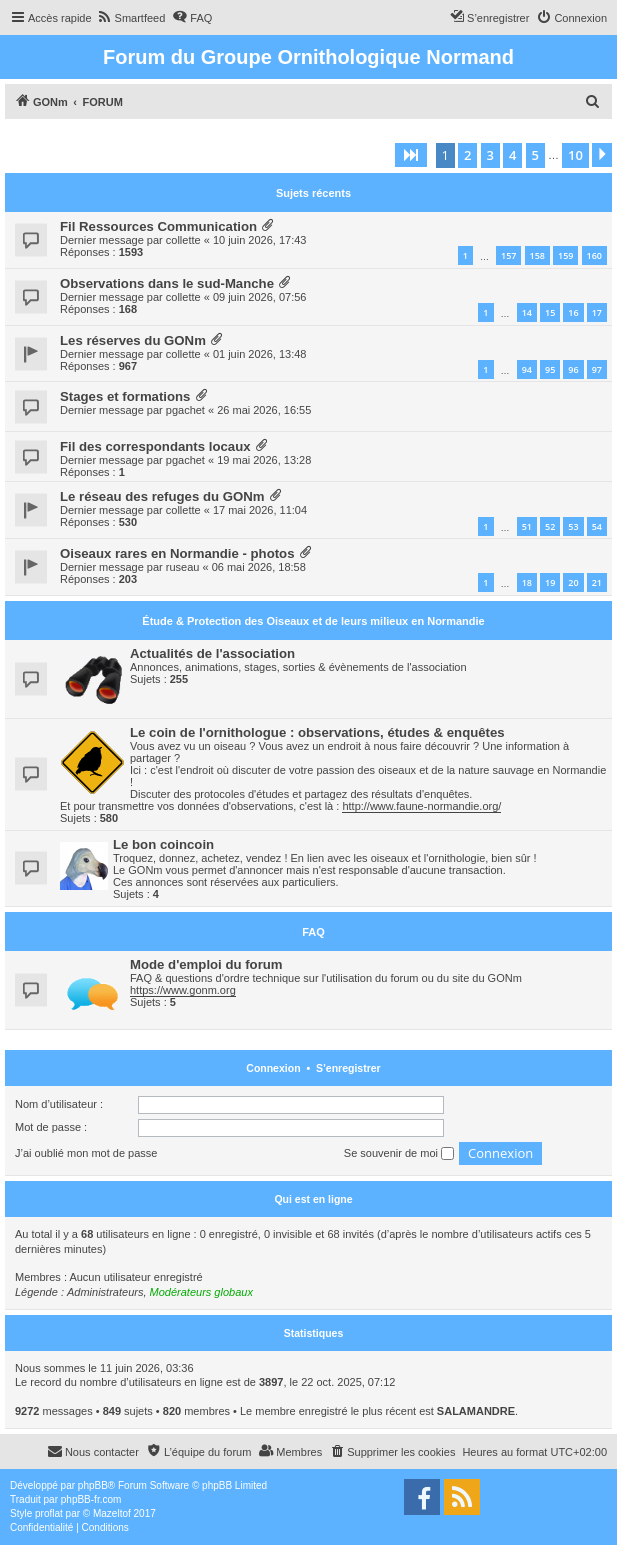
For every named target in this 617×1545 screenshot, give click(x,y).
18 (527, 582)
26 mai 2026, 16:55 (264, 410)
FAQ (313, 932)
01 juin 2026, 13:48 (260, 354)
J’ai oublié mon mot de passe (86, 1153)
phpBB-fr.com (91, 1499)
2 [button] (467, 155)
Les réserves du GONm (133, 340)
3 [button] (490, 155)
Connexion (273, 1068)
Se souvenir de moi (399, 1154)
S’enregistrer (348, 1068)
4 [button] (512, 155)
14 (527, 312)
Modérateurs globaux (201, 1292)
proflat (49, 1513)
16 (573, 312)
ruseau (183, 567)
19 (550, 582)
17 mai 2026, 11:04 (260, 510)
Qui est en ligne (313, 1199)
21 (597, 582)
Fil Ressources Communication (158, 226)
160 (594, 255)
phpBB (93, 1485)
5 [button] (535, 155)
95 (550, 369)
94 (527, 369)
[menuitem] (131, 18)
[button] (411, 155)
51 (527, 526)
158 (537, 255)
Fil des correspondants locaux (155, 446)
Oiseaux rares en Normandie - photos (177, 553)
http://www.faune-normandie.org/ (421, 806)
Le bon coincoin (163, 844)
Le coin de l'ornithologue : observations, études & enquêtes (317, 732)
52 (550, 526)
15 (550, 312)
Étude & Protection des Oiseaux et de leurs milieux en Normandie (313, 621)
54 (597, 526)
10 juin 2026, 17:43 (260, 240)
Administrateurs (105, 1292)
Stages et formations (125, 396)
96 (573, 369)
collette (183, 240)
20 (573, 582)
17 (597, 312)
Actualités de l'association (212, 653)
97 (597, 369)
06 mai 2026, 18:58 (259, 567)
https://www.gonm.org (183, 990)
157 (508, 255)
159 (565, 255)
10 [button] (575, 155)
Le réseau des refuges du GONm (162, 496)
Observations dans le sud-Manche (167, 283)
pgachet (185, 410)
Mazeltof (112, 1513)
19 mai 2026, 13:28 (264, 460)
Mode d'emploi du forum (206, 964)
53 (573, 526)
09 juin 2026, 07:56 (260, 297)
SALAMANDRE (476, 1411)
